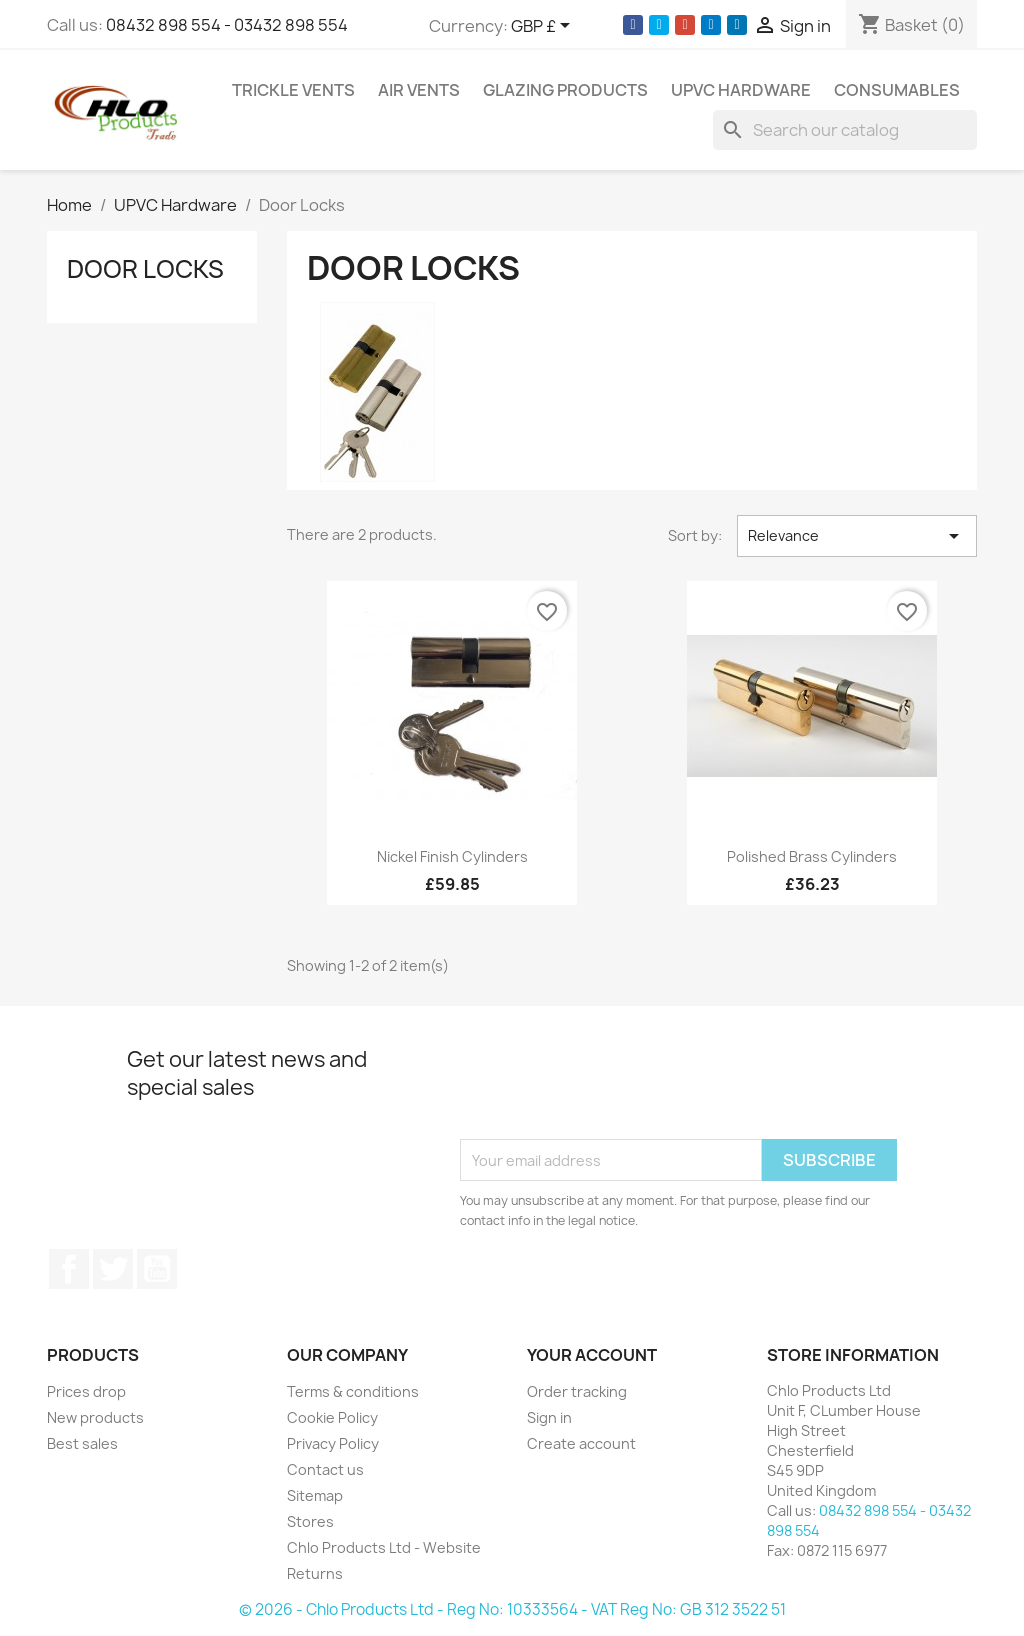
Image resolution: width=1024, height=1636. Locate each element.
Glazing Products (565, 90)
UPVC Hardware (741, 90)
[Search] (845, 130)
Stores (310, 1521)
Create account (581, 1443)
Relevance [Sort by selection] (857, 536)
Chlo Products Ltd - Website (384, 1547)
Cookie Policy (332, 1417)
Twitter (113, 1269)
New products (95, 1417)
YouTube (157, 1269)
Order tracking (577, 1391)
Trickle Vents (293, 90)
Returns (315, 1573)
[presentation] (612, 1090)
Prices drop (86, 1391)
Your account (592, 1355)
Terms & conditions (353, 1391)
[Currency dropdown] (544, 27)
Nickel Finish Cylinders (452, 856)
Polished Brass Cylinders (812, 856)
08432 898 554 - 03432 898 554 (227, 25)
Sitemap (315, 1495)
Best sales (82, 1443)
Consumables (897, 90)
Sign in (549, 1417)
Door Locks (145, 269)
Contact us (325, 1469)
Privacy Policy (333, 1443)
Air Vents (419, 90)
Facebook (69, 1269)
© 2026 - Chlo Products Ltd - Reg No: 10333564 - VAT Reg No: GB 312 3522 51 (512, 1609)
